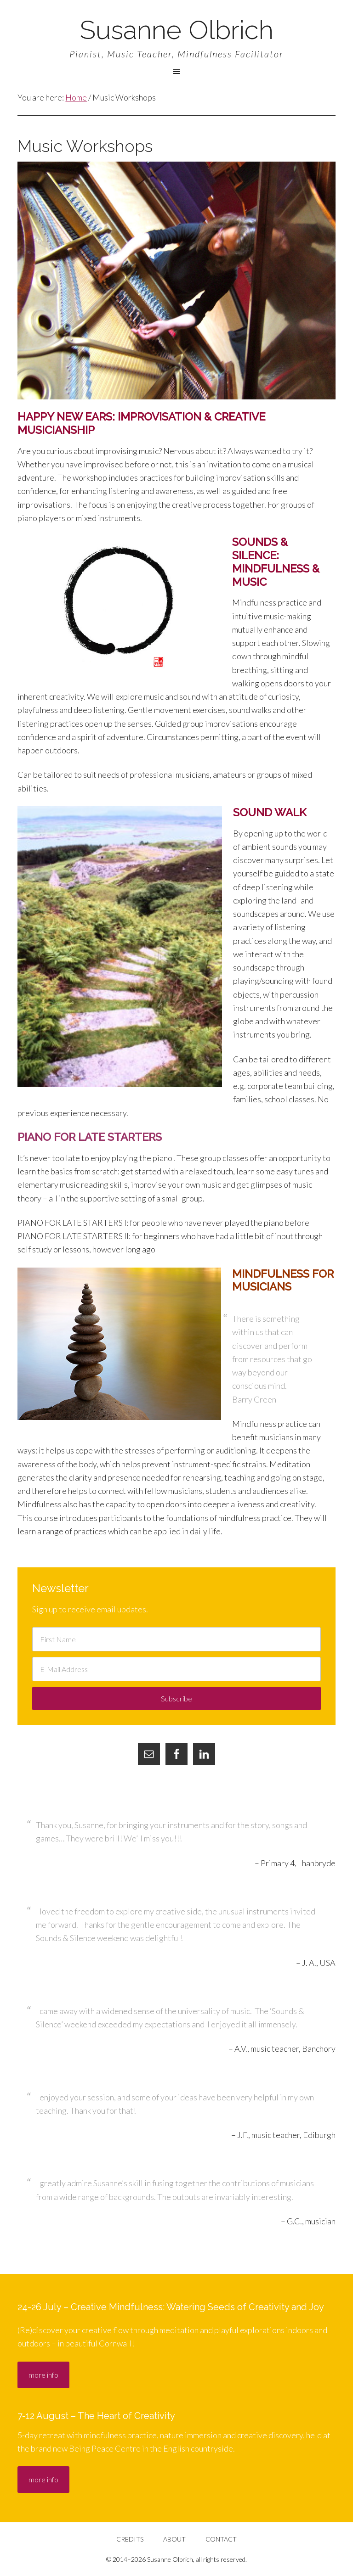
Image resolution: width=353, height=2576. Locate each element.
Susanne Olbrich (176, 29)
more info (43, 2374)
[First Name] (176, 1639)
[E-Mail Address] (176, 1669)
